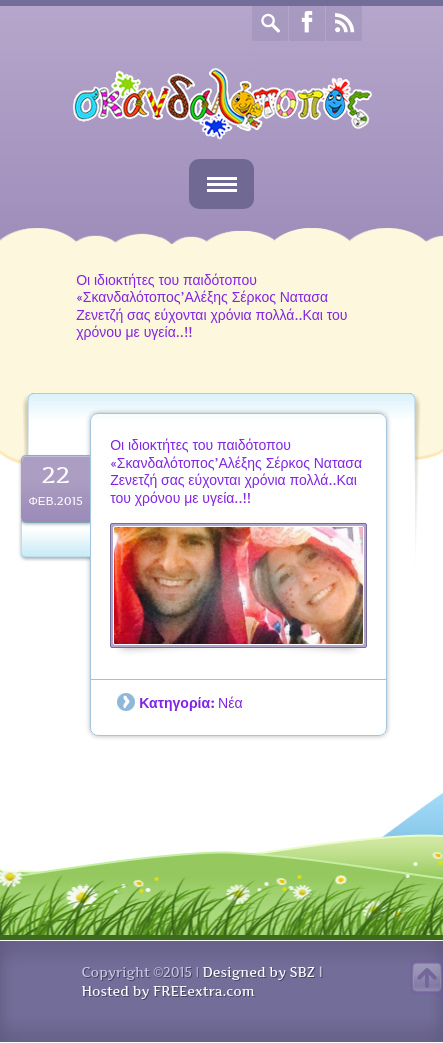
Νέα (230, 702)
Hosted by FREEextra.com (168, 991)
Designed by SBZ (258, 972)
